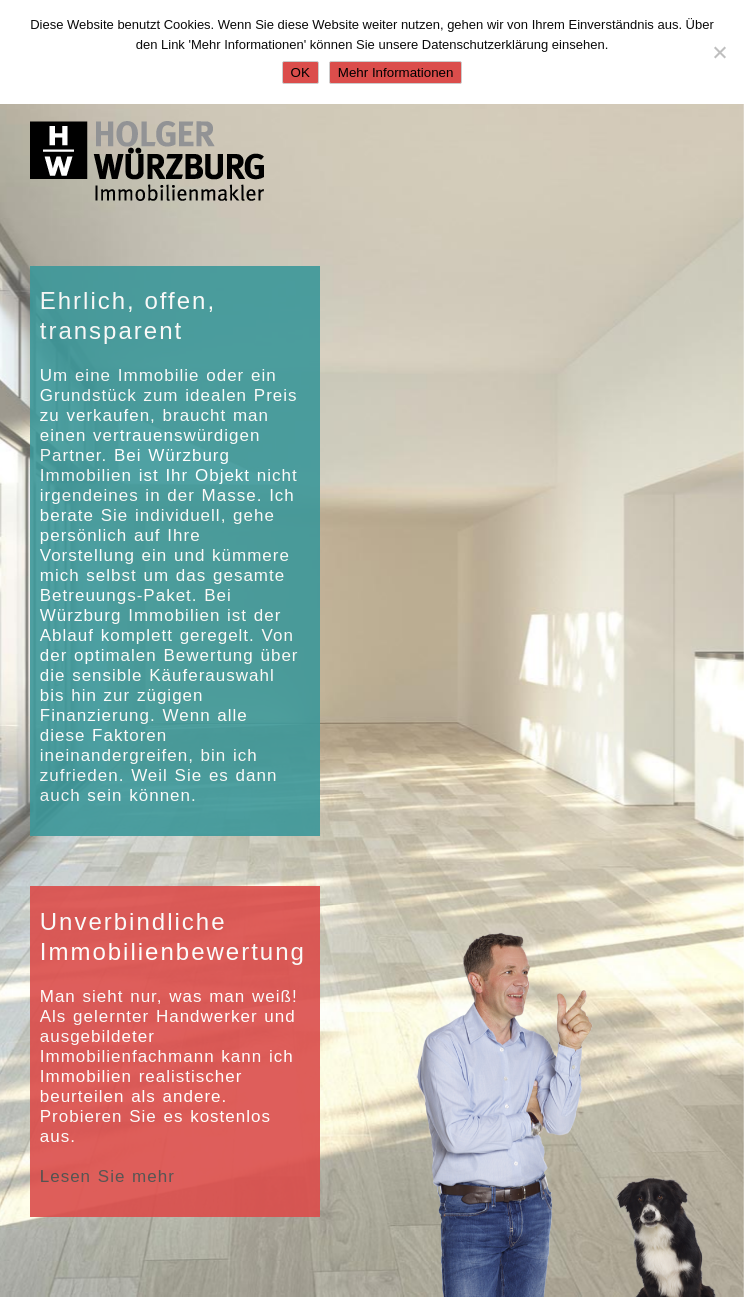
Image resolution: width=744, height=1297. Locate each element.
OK (300, 72)
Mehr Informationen (396, 72)
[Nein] (719, 52)
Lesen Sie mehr (107, 1176)
